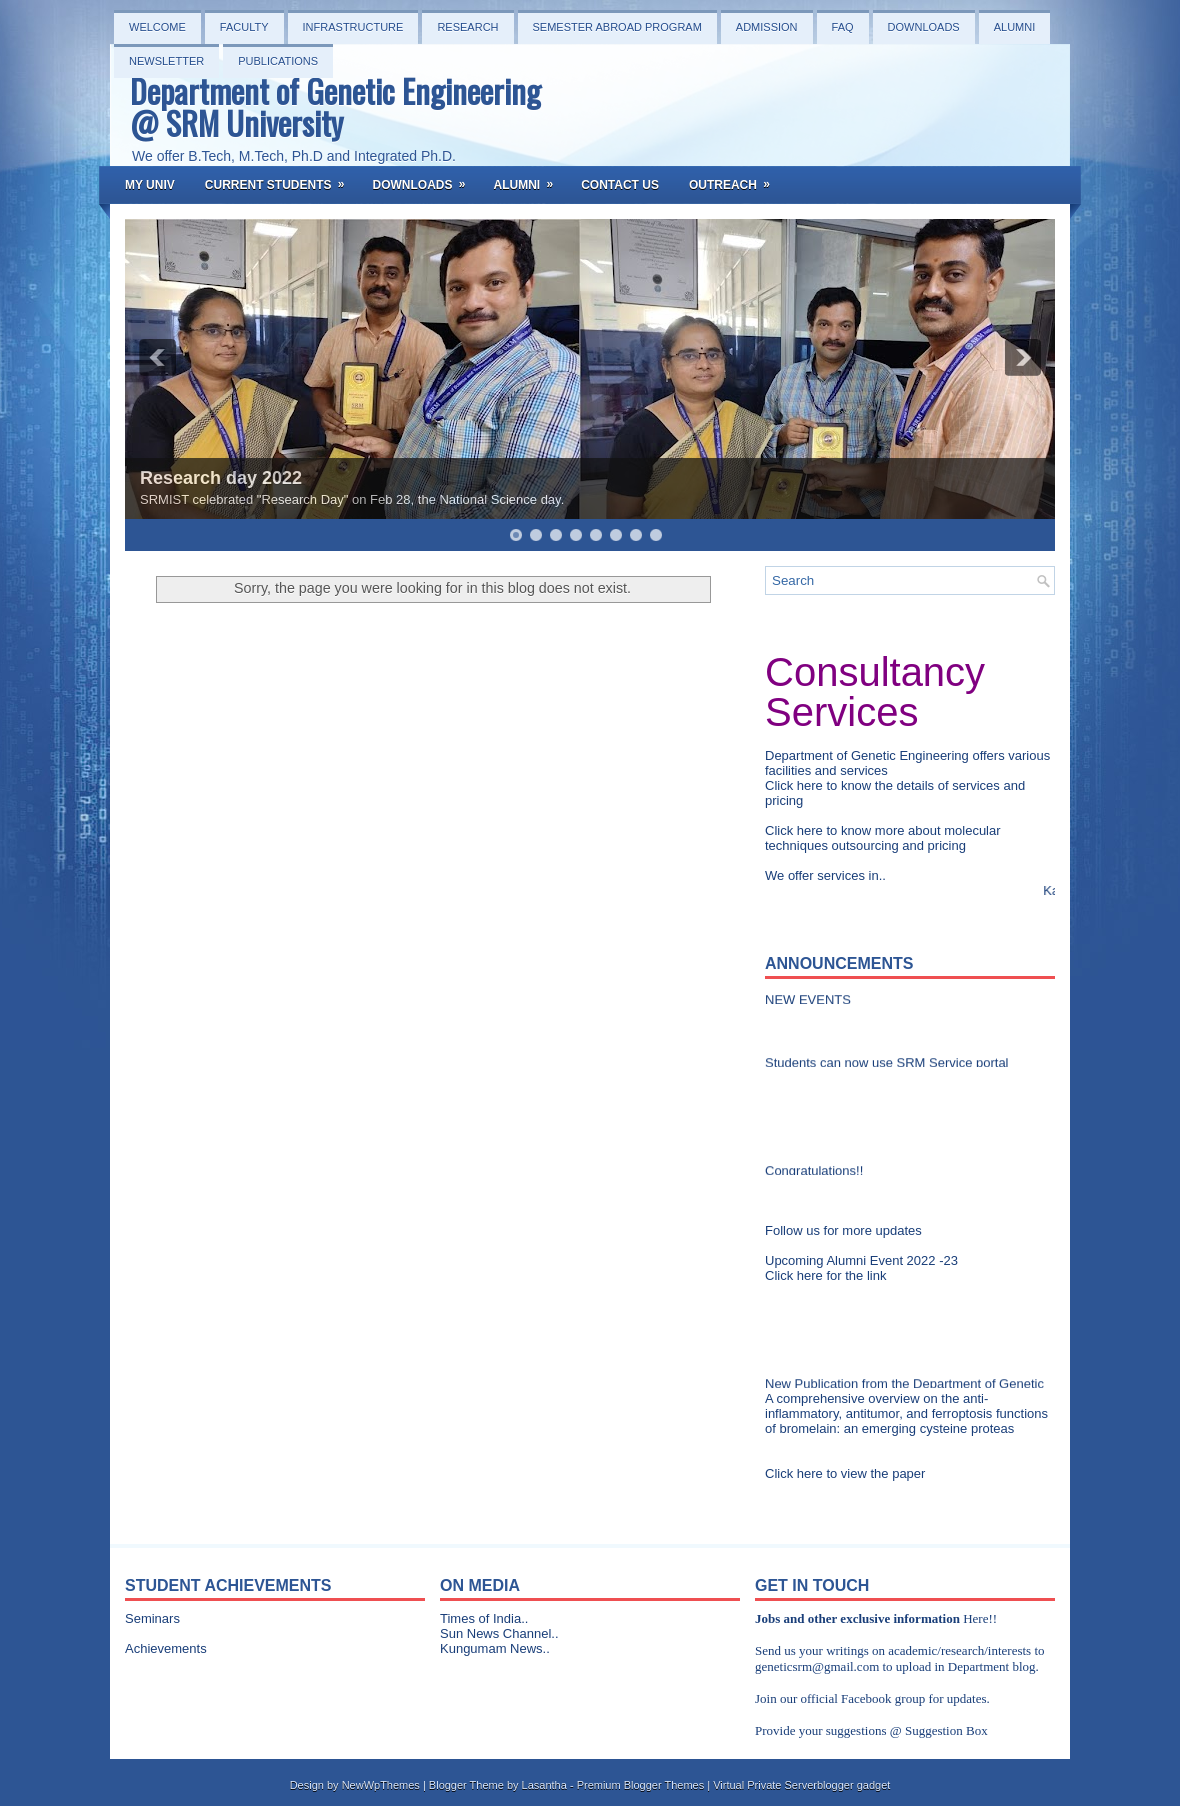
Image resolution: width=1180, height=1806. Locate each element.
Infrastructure (353, 27)
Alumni (1015, 27)
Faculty (244, 27)
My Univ (150, 185)
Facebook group (883, 1698)
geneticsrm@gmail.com (817, 1666)
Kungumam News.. (495, 1648)
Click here (795, 785)
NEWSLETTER (166, 61)
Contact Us (620, 185)
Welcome (157, 27)
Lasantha (544, 1785)
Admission (767, 27)
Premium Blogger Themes (641, 1785)
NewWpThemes (381, 1785)
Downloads (924, 27)
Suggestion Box (946, 1730)
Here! (978, 1618)
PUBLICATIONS (278, 61)
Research (467, 27)
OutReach (736, 179)
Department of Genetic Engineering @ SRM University (335, 106)
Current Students (281, 179)
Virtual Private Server (765, 1785)
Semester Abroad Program (617, 27)
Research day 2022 (221, 478)
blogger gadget (853, 1785)
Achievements (166, 1648)
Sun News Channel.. (499, 1633)
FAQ (843, 27)
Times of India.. (484, 1618)
